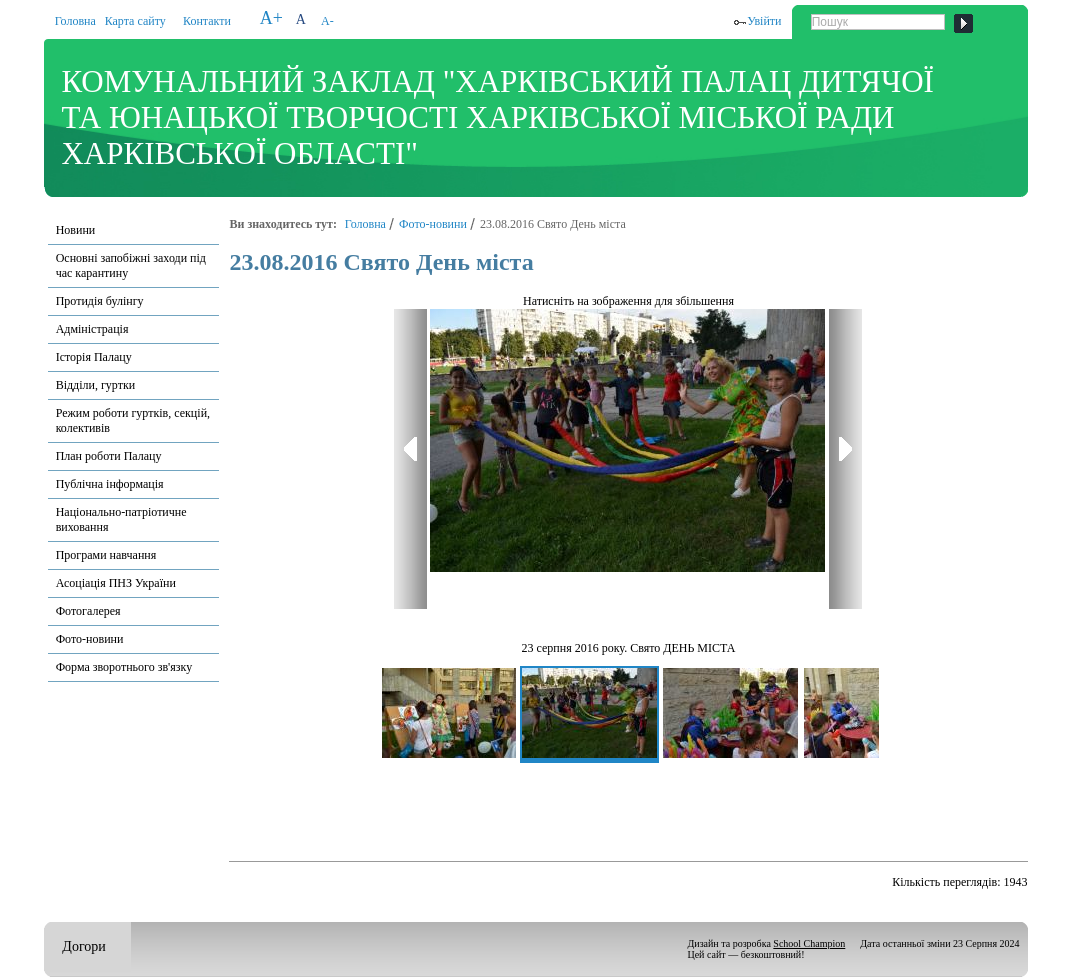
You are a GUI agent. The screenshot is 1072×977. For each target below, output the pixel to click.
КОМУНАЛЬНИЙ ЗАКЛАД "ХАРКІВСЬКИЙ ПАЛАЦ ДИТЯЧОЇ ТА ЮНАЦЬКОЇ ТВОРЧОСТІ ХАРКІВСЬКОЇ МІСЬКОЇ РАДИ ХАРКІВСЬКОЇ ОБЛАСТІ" (497, 117)
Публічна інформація (110, 484)
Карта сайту (135, 21)
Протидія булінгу (100, 301)
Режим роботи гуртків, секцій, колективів (133, 420)
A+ (271, 18)
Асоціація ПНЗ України (116, 583)
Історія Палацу (94, 357)
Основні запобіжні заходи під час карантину (131, 265)
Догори (83, 946)
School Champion (809, 943)
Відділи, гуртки (96, 385)
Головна (75, 21)
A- (327, 21)
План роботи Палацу (109, 456)
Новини (76, 230)
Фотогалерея (88, 611)
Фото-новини (90, 639)
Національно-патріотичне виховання (121, 519)
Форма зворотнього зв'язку (124, 667)
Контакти (207, 21)
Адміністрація (92, 329)
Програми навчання (106, 555)
